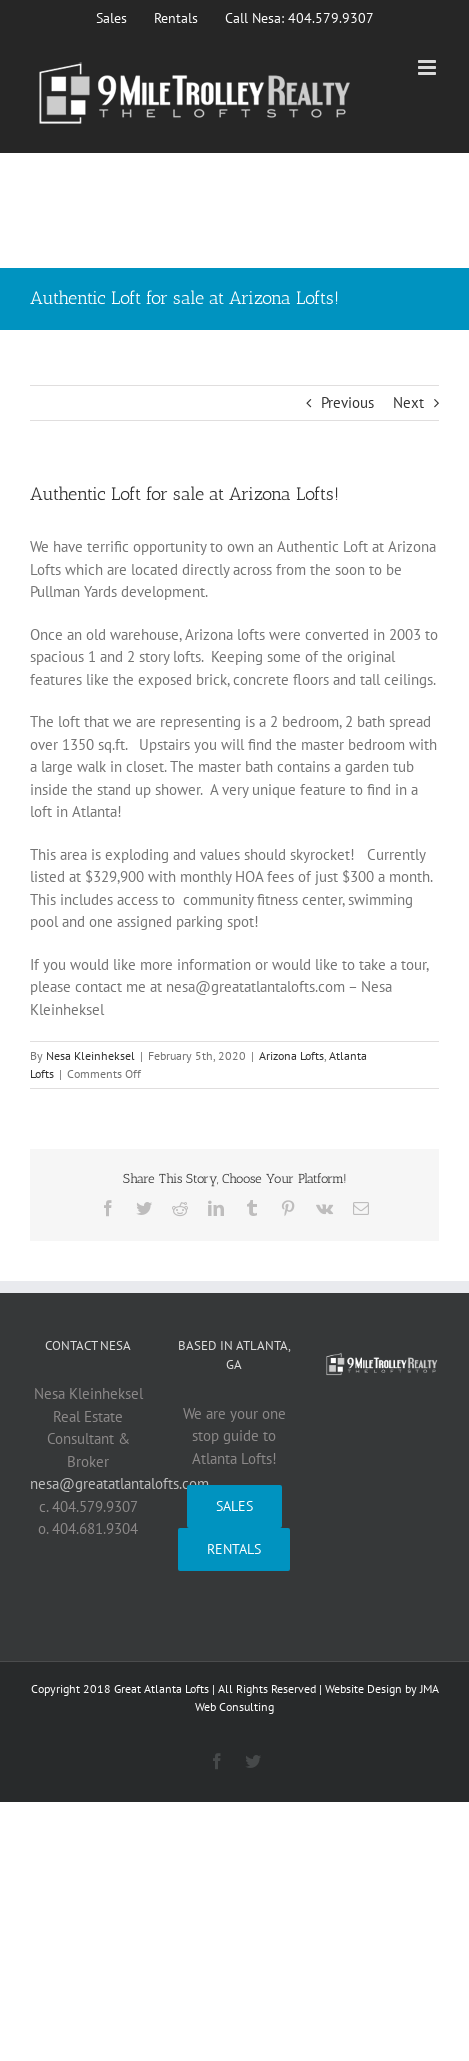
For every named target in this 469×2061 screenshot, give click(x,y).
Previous (347, 402)
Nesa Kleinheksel (90, 1055)
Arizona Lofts (291, 1055)
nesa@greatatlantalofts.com (119, 1483)
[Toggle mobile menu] (428, 67)
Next (408, 402)
